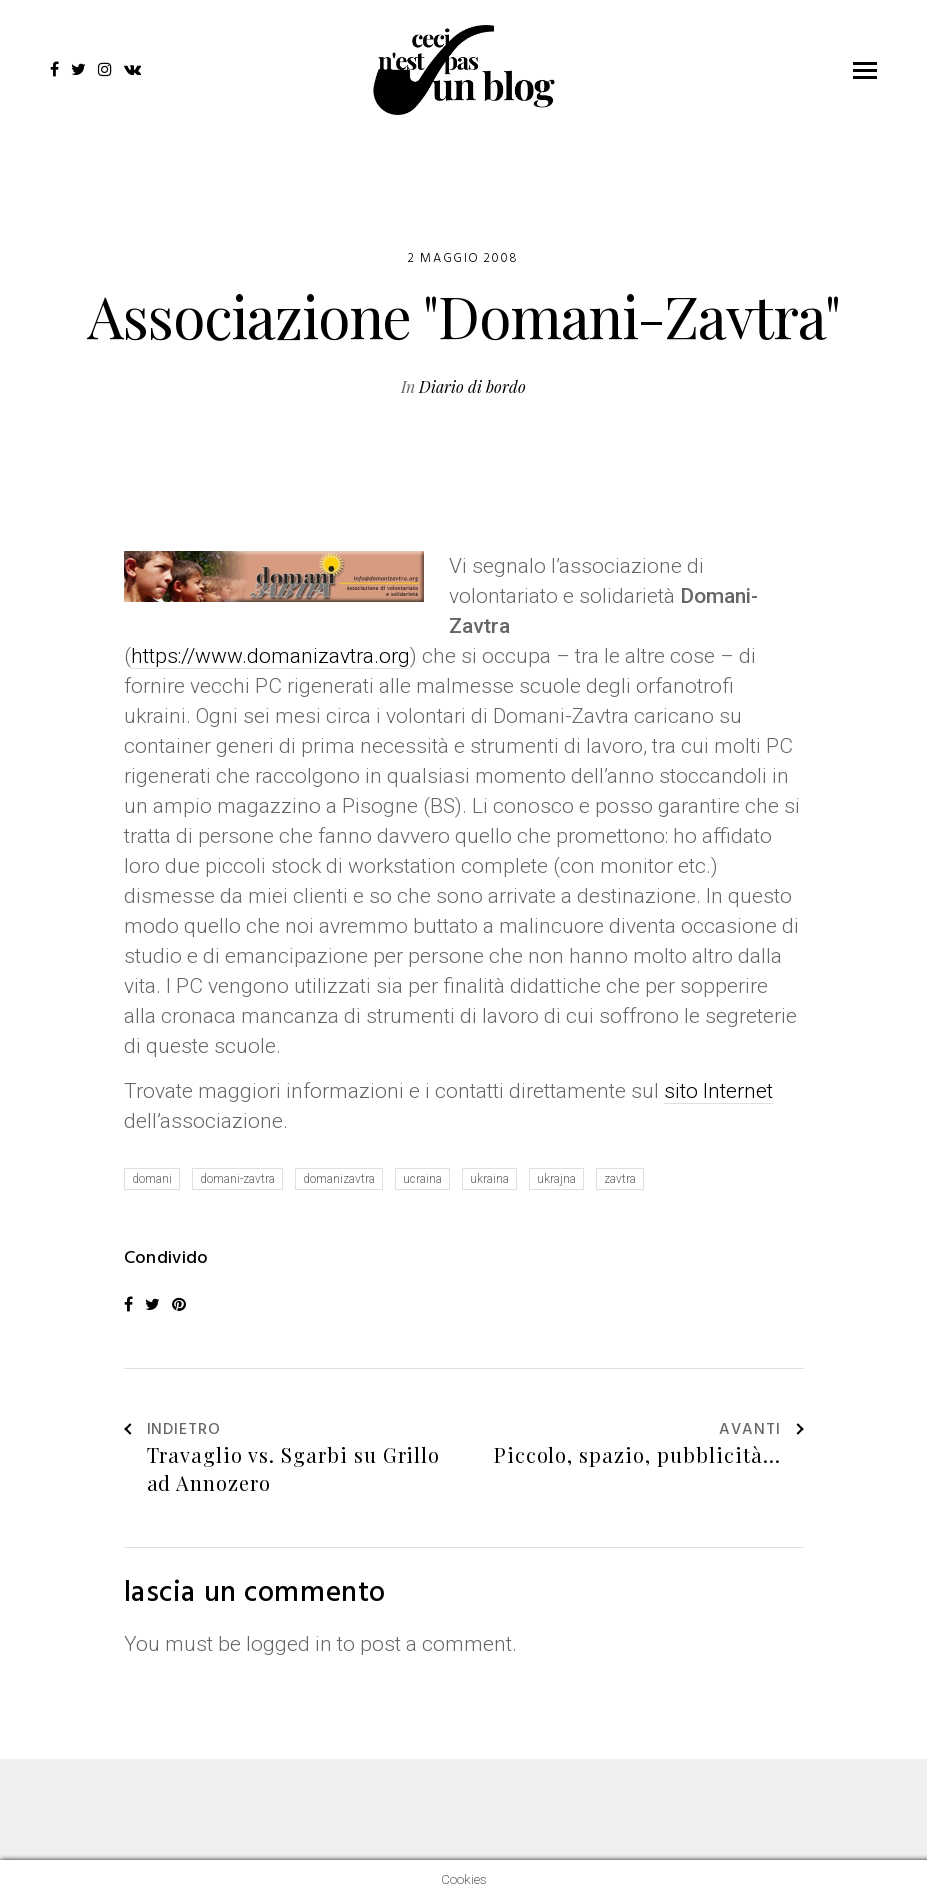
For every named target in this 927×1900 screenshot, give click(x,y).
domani (152, 1179)
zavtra (620, 1179)
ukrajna (556, 1179)
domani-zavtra (237, 1179)
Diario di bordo (472, 386)
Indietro (173, 1431)
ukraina (489, 1179)
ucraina (422, 1179)
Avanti (761, 1431)
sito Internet (718, 1091)
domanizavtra (339, 1179)
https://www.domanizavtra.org (270, 656)
